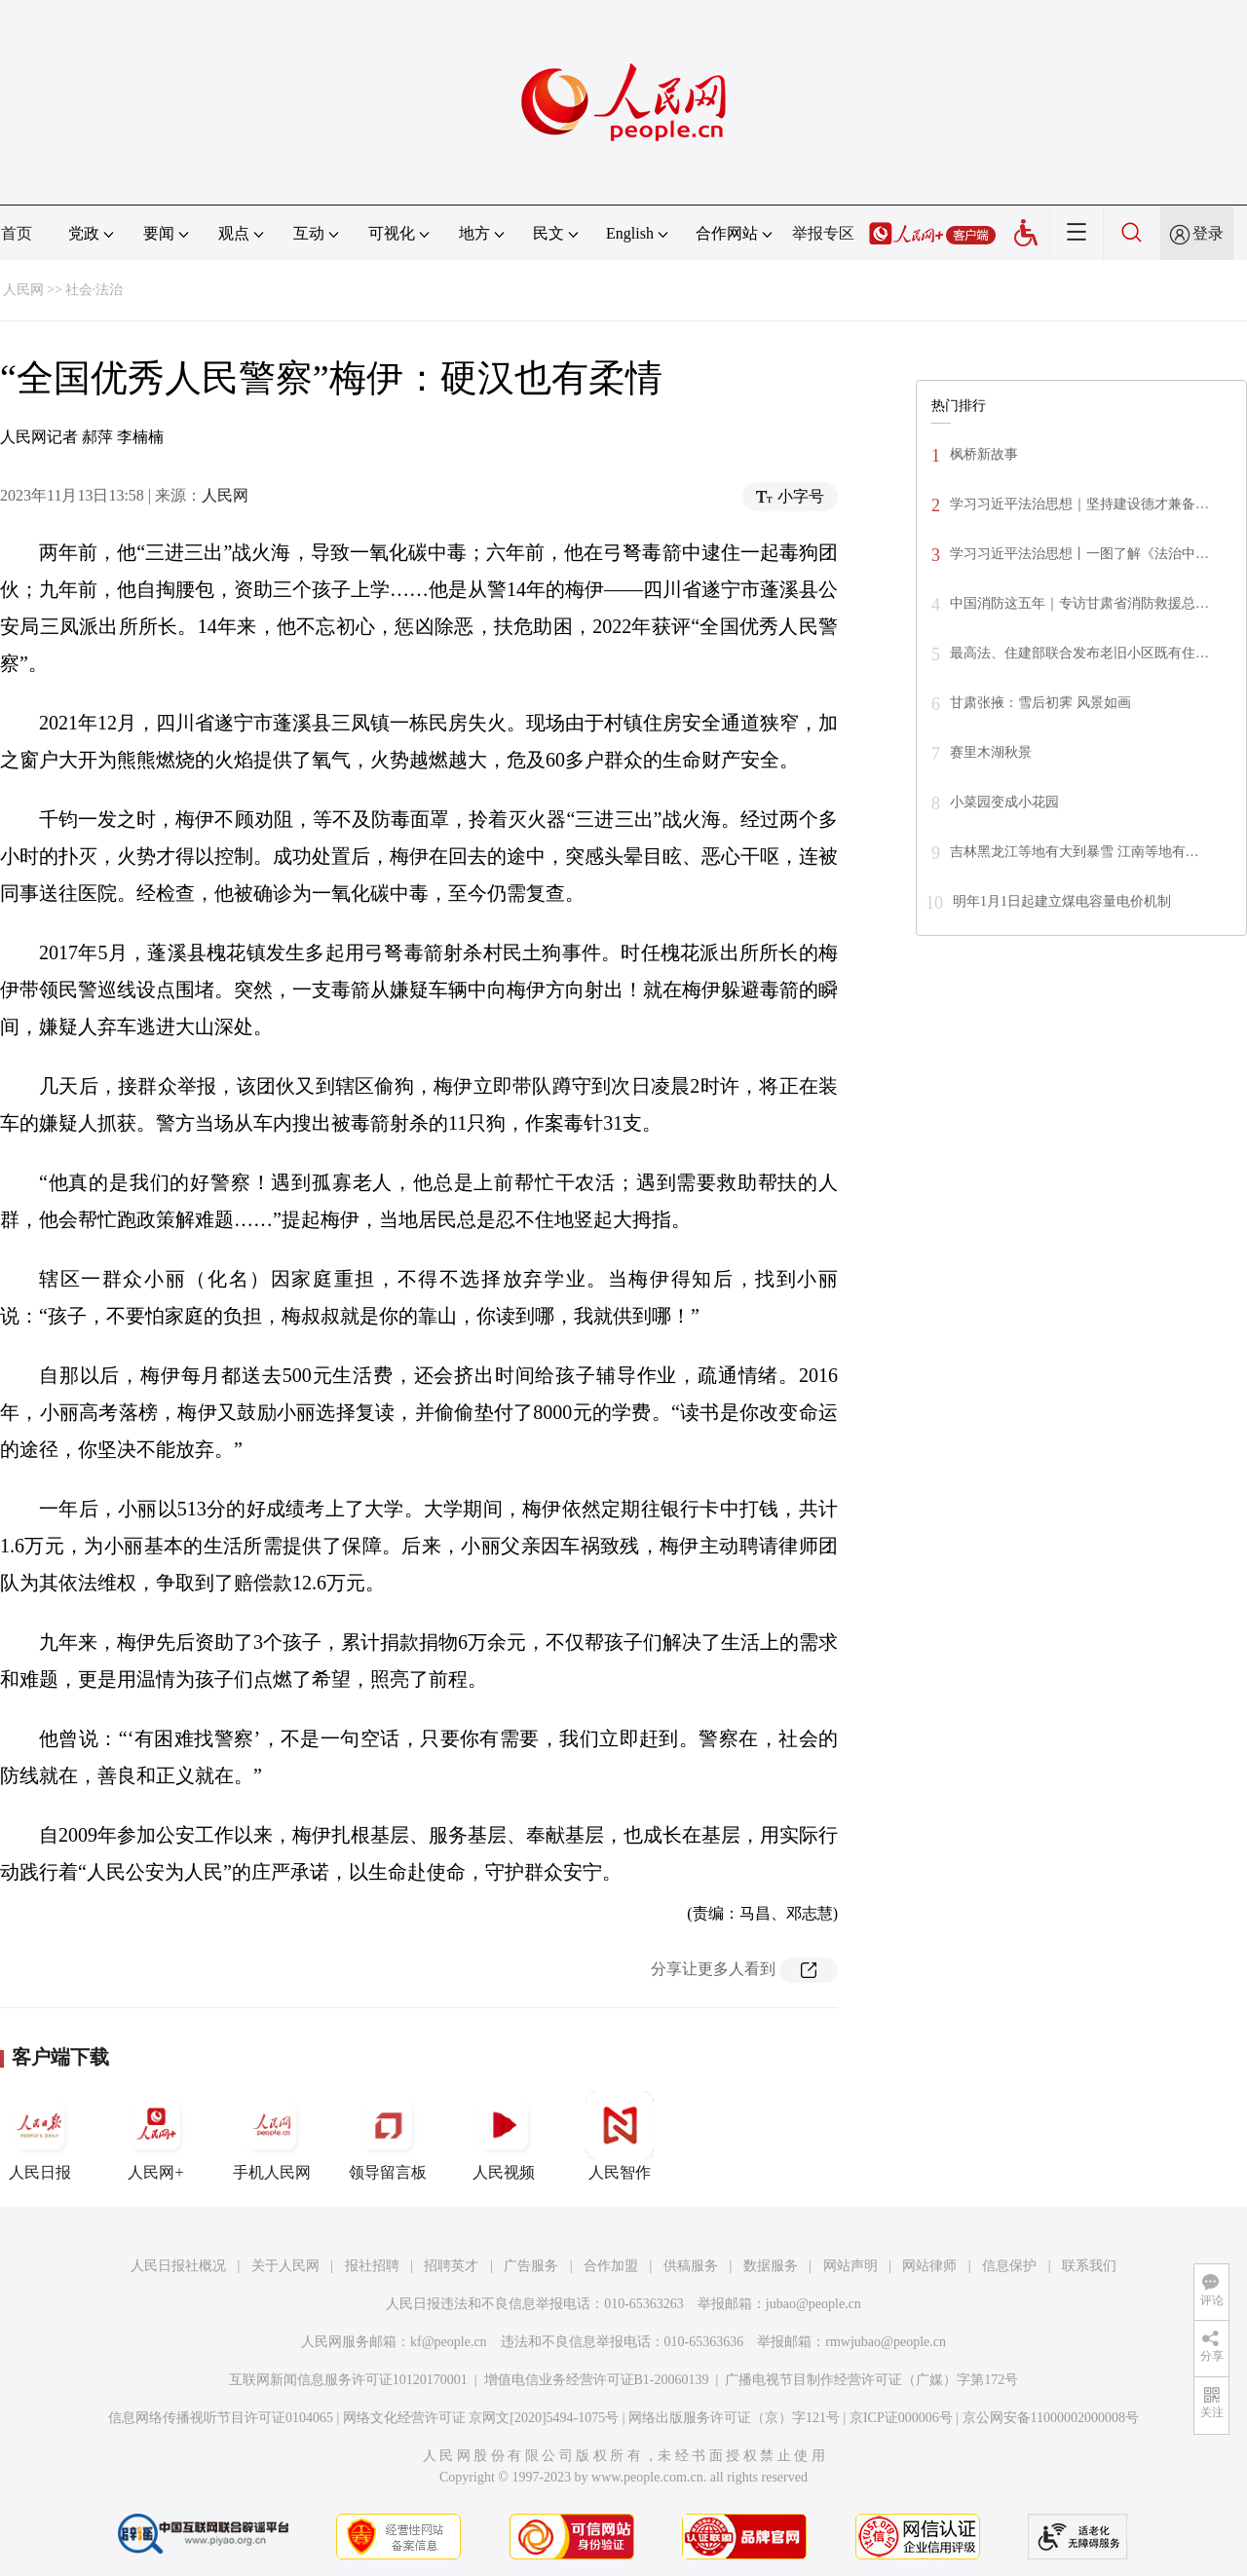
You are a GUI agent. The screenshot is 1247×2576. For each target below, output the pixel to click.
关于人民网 (285, 2266)
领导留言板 (388, 2136)
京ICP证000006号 (901, 2417)
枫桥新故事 (984, 454)
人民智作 (620, 2136)
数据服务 (770, 2266)
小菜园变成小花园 (1004, 802)
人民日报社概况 (178, 2266)
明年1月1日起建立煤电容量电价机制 (1062, 901)
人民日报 (40, 2136)
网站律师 (929, 2266)
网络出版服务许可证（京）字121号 (734, 2417)
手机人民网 (272, 2136)
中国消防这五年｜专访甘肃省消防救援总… (1079, 603)
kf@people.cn (448, 2341)
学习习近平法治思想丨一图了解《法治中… (1079, 553)
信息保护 (1009, 2266)
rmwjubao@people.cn (885, 2341)
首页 (16, 233)
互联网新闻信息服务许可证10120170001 (348, 2379)
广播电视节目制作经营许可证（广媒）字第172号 (871, 2379)
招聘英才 (451, 2266)
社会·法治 (94, 289)
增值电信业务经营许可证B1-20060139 (596, 2379)
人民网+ (156, 2136)
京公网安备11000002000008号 (1051, 2417)
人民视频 (504, 2136)
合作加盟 (611, 2266)
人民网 (23, 289)
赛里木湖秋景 (991, 752)
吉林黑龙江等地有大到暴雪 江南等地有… (1074, 851)
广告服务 (531, 2266)
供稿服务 (690, 2266)
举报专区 (823, 233)
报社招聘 (372, 2266)
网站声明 (850, 2266)
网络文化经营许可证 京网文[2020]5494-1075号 (481, 2417)
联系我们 (1089, 2266)
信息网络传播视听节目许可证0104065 (220, 2417)
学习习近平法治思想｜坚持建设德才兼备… (1079, 504)
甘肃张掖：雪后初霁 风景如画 (1040, 702)
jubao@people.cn (813, 2303)
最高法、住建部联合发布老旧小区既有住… (1079, 653)
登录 (1208, 233)
